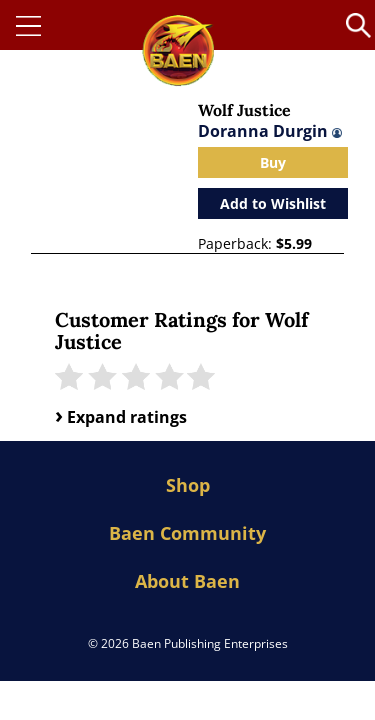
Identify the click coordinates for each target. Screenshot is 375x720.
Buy (273, 162)
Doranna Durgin (270, 131)
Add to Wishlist (273, 203)
